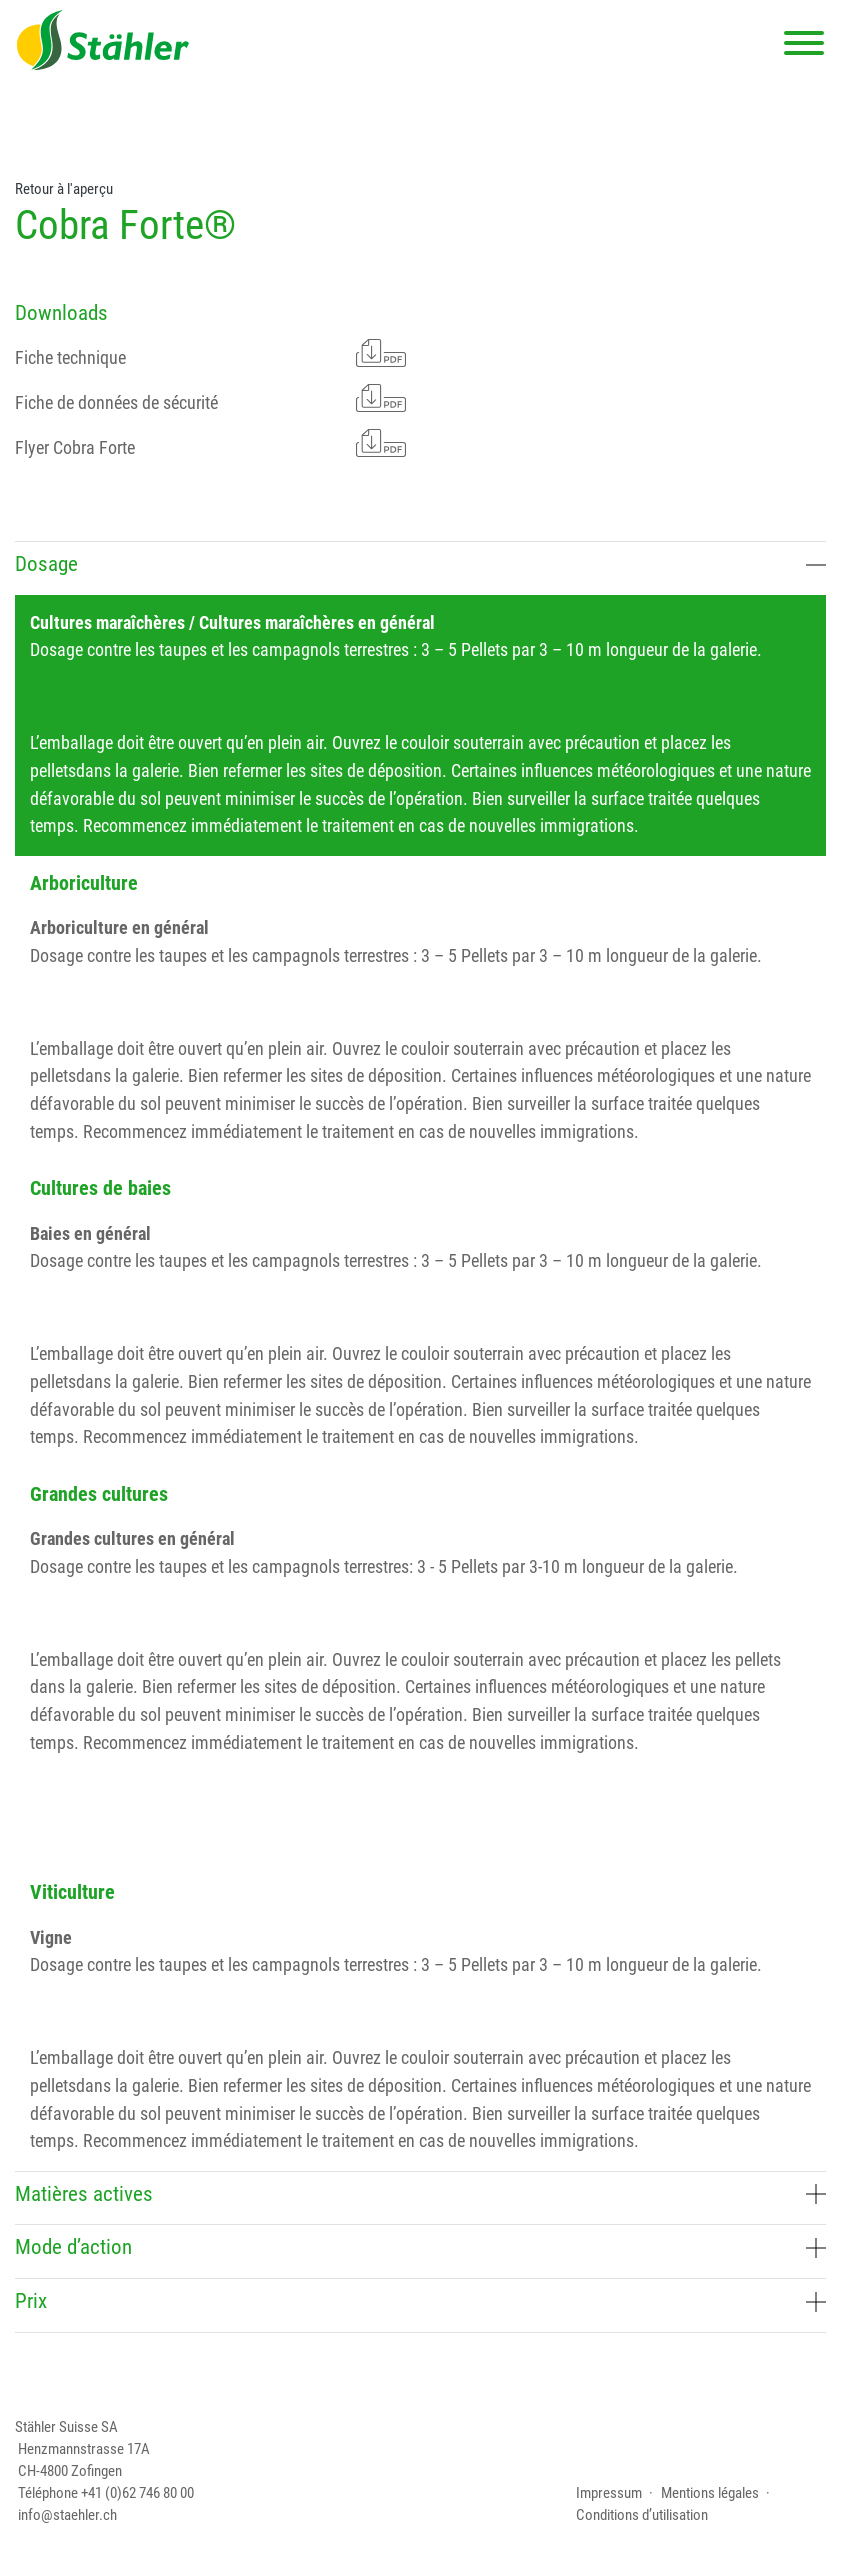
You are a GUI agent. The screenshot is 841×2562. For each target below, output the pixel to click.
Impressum (609, 2493)
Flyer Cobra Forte (210, 443)
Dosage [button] (420, 564)
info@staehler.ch (67, 2515)
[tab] (420, 568)
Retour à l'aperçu (64, 189)
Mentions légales (710, 2493)
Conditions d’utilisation (642, 2515)
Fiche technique (210, 353)
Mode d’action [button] (420, 2247)
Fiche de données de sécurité (210, 398)
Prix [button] (420, 2301)
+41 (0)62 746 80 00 (137, 2493)
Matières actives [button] (420, 2194)
